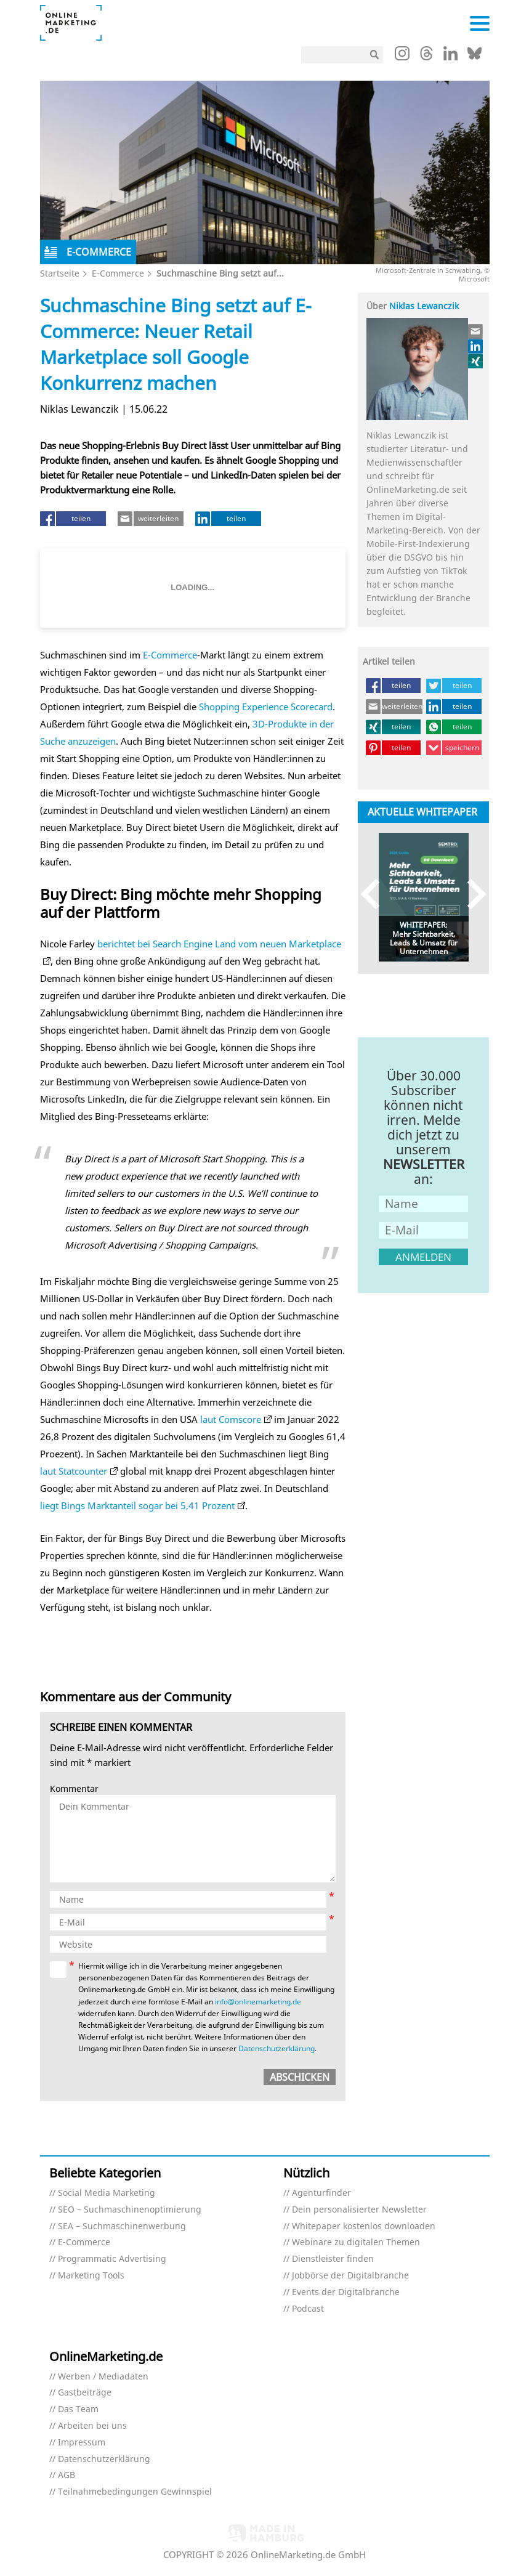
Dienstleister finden (333, 2259)
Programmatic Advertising (112, 2259)
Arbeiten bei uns (92, 2426)
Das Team (78, 2409)
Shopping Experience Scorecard (266, 706)
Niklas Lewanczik (424, 306)
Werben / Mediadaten (103, 2376)
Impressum (81, 2442)
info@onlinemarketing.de (258, 2001)
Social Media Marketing (106, 2193)
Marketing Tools (91, 2275)
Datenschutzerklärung (276, 2048)
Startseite (59, 273)
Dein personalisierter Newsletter (359, 2210)
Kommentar (74, 1789)
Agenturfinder (321, 2193)
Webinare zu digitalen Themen (356, 2242)
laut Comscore (230, 1419)
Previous (376, 894)
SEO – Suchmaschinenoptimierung (129, 2210)
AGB (66, 2475)
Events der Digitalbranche (346, 2292)
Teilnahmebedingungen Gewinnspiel (135, 2492)
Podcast (308, 2309)
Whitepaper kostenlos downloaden (363, 2226)
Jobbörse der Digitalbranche (350, 2275)
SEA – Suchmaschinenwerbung (122, 2226)
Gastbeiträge (84, 2393)
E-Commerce (118, 273)
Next (471, 894)
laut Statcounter (73, 1471)
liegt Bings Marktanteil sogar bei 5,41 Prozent (137, 1505)
